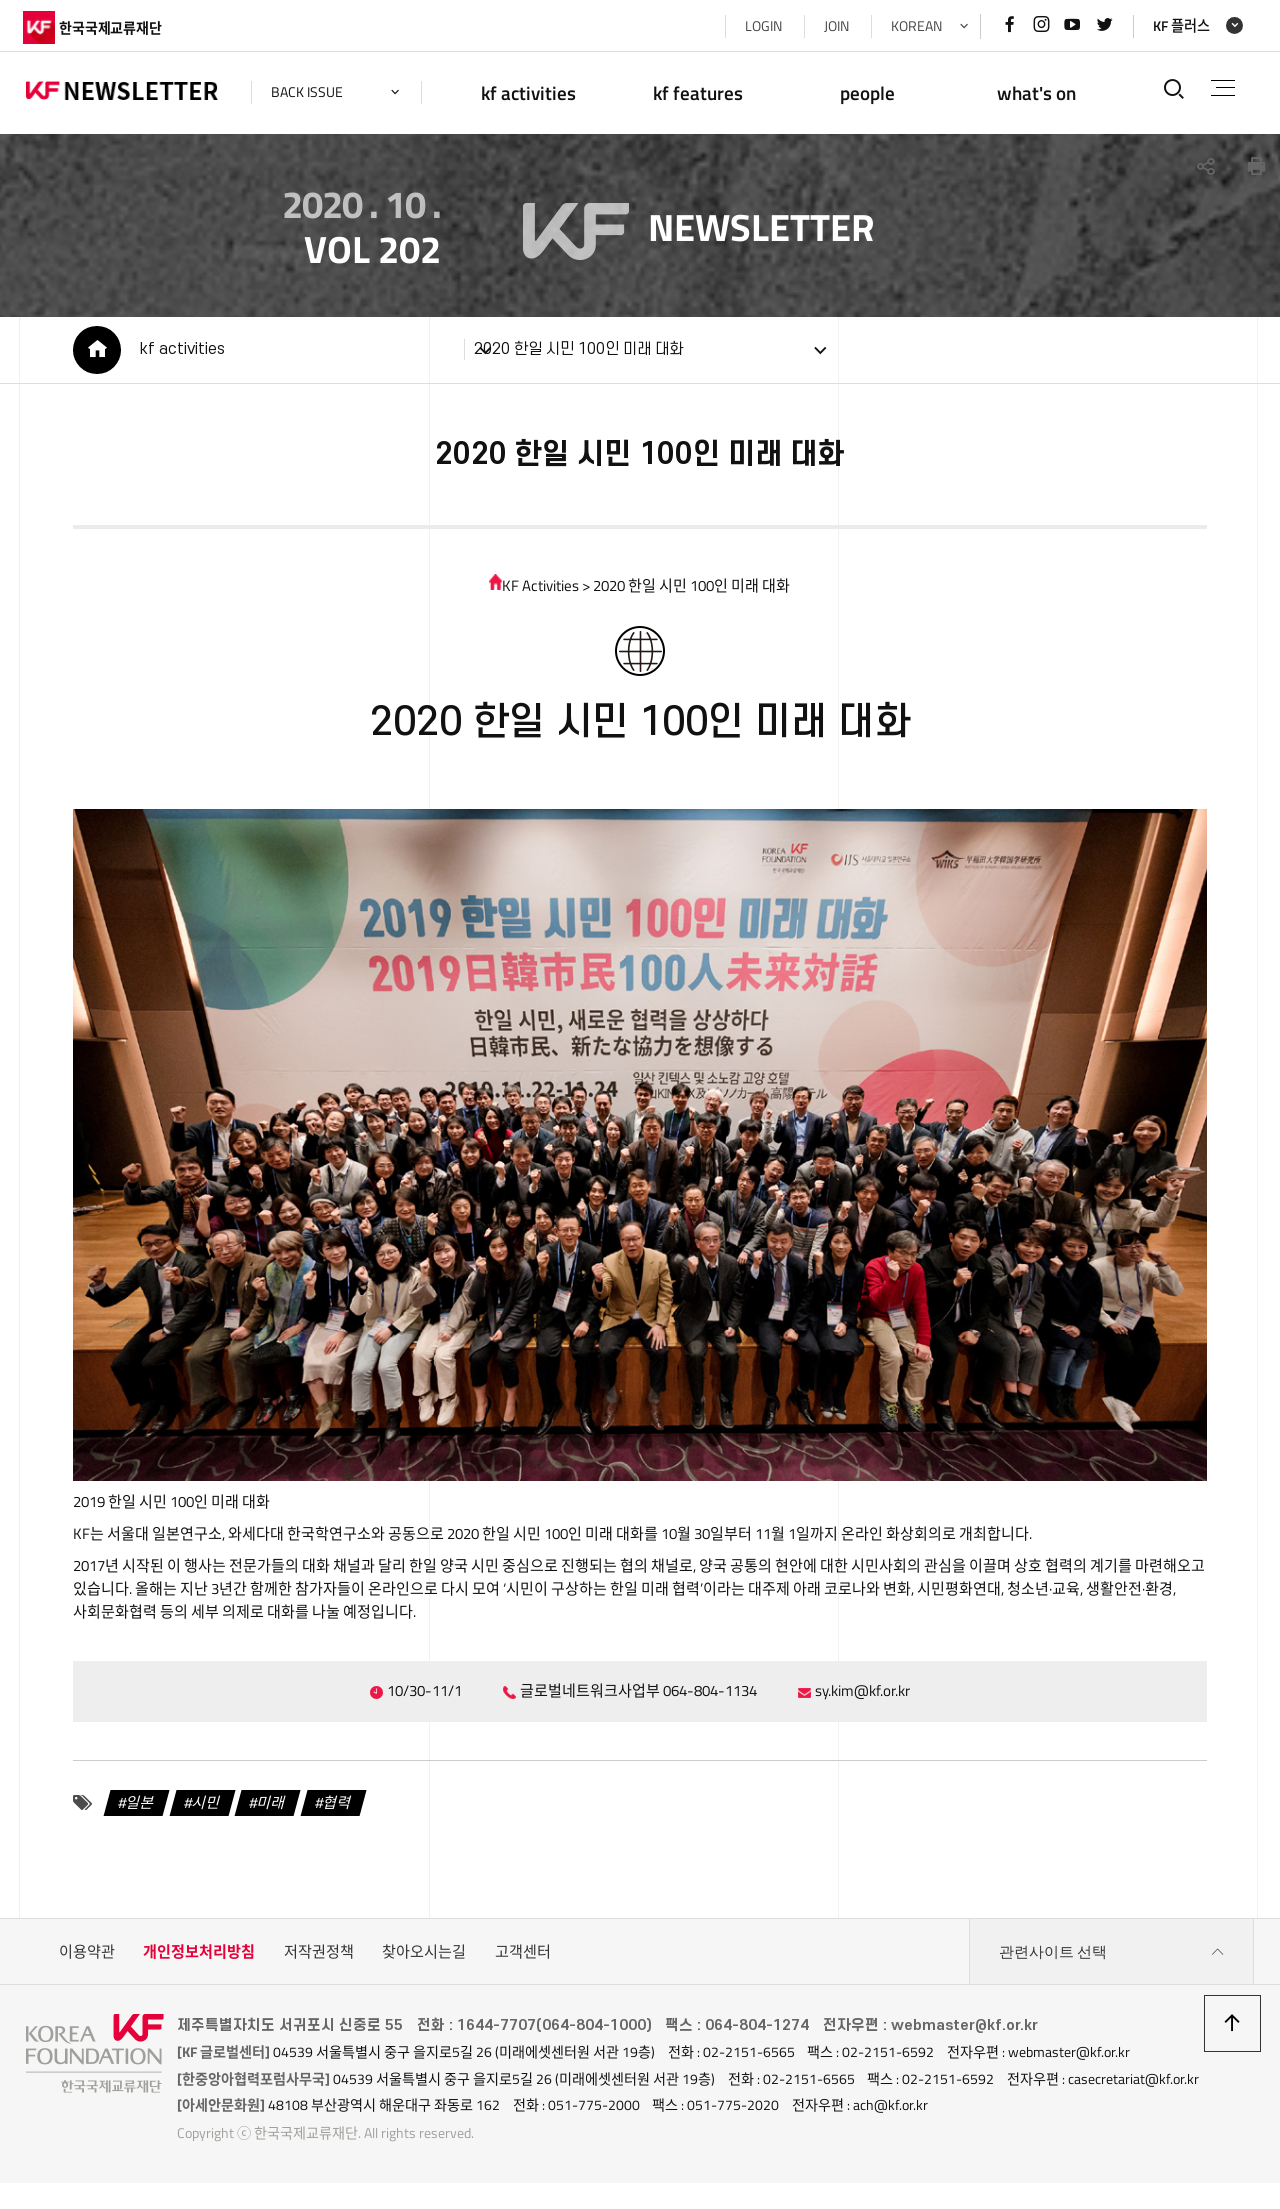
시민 (203, 1810)
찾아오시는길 (424, 1959)
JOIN (833, 26)
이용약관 (87, 1959)
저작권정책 (319, 1959)
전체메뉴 (1221, 88)
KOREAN (913, 26)
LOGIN (760, 26)
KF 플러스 (1178, 26)
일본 (137, 1810)
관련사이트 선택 (1112, 1960)
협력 (334, 1810)
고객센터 (523, 1959)
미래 (269, 1810)
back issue (310, 92)
